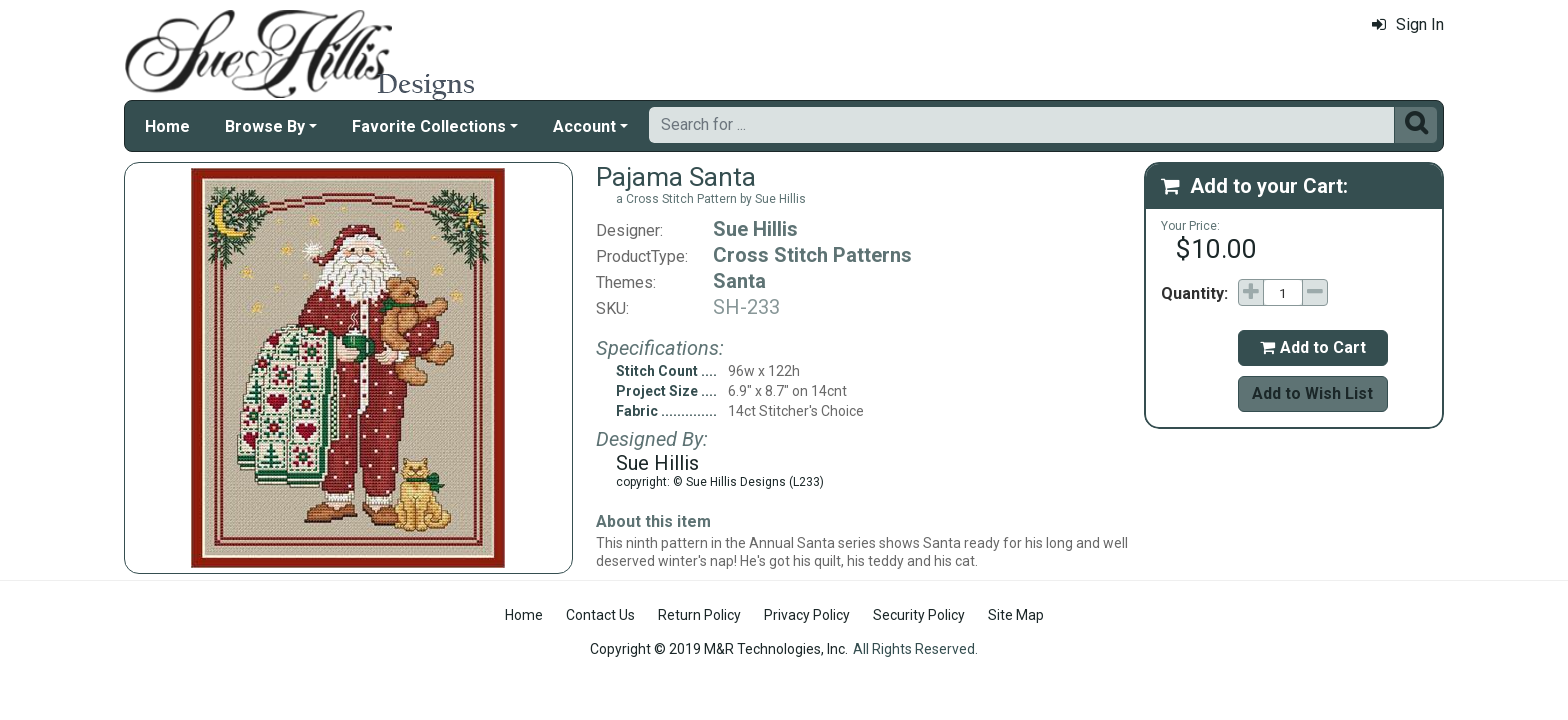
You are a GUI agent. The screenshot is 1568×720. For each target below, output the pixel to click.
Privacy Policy (807, 615)
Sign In (1408, 24)
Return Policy (699, 615)
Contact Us (600, 615)
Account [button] (584, 126)
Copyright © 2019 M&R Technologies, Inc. (719, 649)
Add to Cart (1313, 347)
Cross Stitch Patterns (812, 255)
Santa (739, 281)
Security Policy (919, 615)
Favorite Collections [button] (429, 126)
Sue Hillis (755, 229)
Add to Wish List (1312, 393)
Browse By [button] (265, 126)
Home (167, 126)
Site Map (1016, 615)
